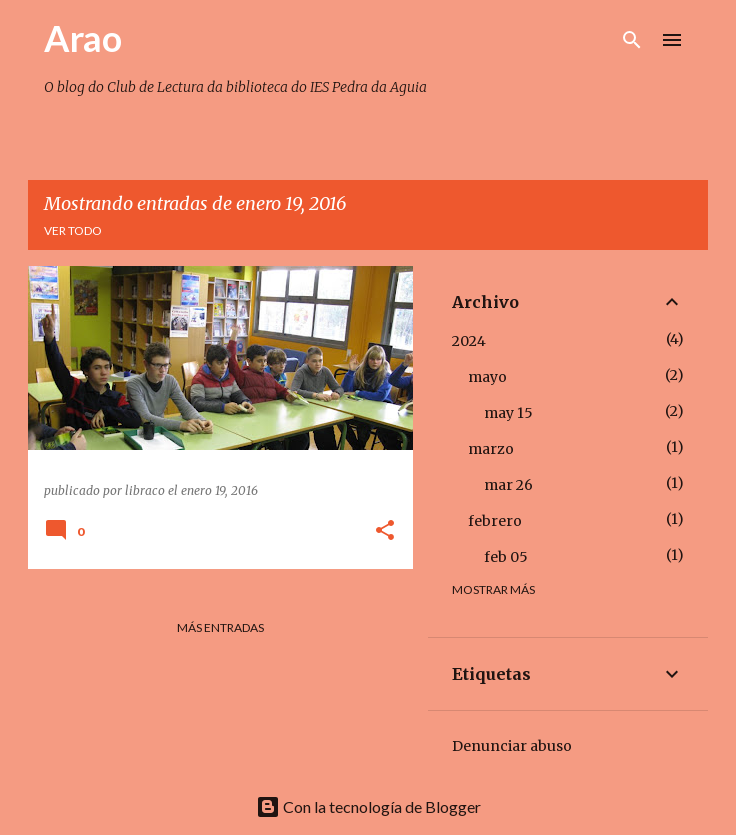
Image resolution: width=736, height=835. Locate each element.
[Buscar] (632, 40)
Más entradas (220, 627)
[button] (385, 531)
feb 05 (506, 557)
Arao (83, 38)
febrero (495, 521)
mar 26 (508, 485)
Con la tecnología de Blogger (368, 806)
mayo (487, 377)
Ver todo (73, 230)
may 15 (508, 413)
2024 (469, 341)
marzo (491, 449)
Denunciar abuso (512, 746)
